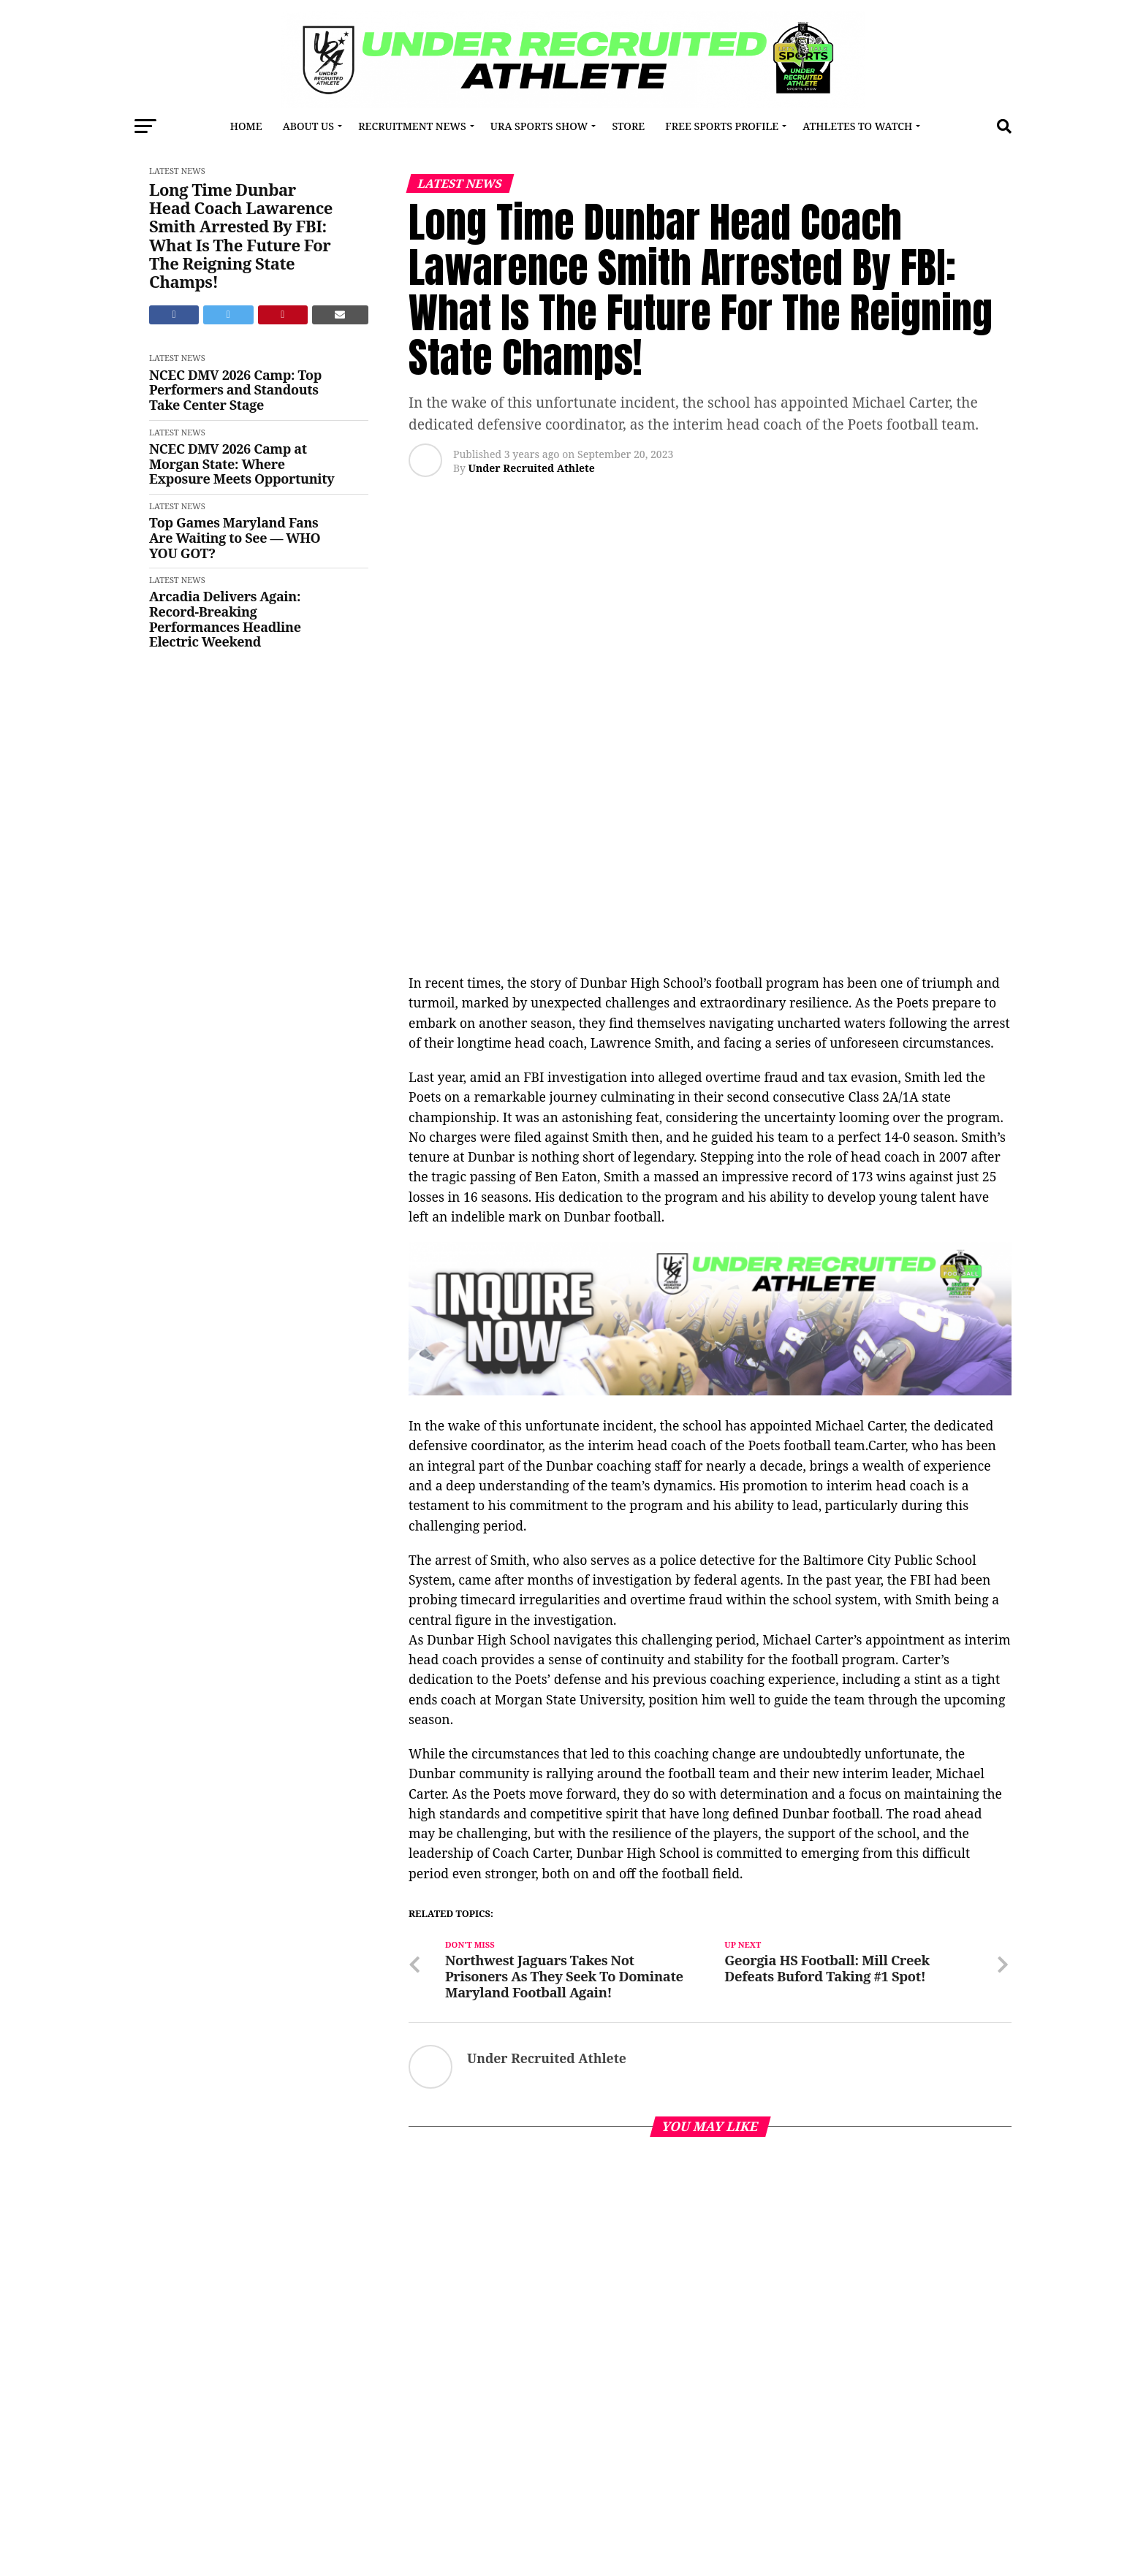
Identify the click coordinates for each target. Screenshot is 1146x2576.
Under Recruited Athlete (531, 468)
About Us (308, 126)
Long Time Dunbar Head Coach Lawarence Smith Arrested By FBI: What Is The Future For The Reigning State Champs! (241, 235)
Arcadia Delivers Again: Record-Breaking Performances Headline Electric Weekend (225, 619)
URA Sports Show (539, 126)
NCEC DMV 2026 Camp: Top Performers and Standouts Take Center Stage (235, 390)
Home (246, 126)
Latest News (177, 170)
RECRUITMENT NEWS (412, 126)
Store (628, 126)
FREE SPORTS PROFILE (721, 126)
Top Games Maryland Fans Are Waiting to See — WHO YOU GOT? (234, 537)
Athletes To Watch (857, 126)
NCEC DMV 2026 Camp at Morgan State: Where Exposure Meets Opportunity (241, 464)
